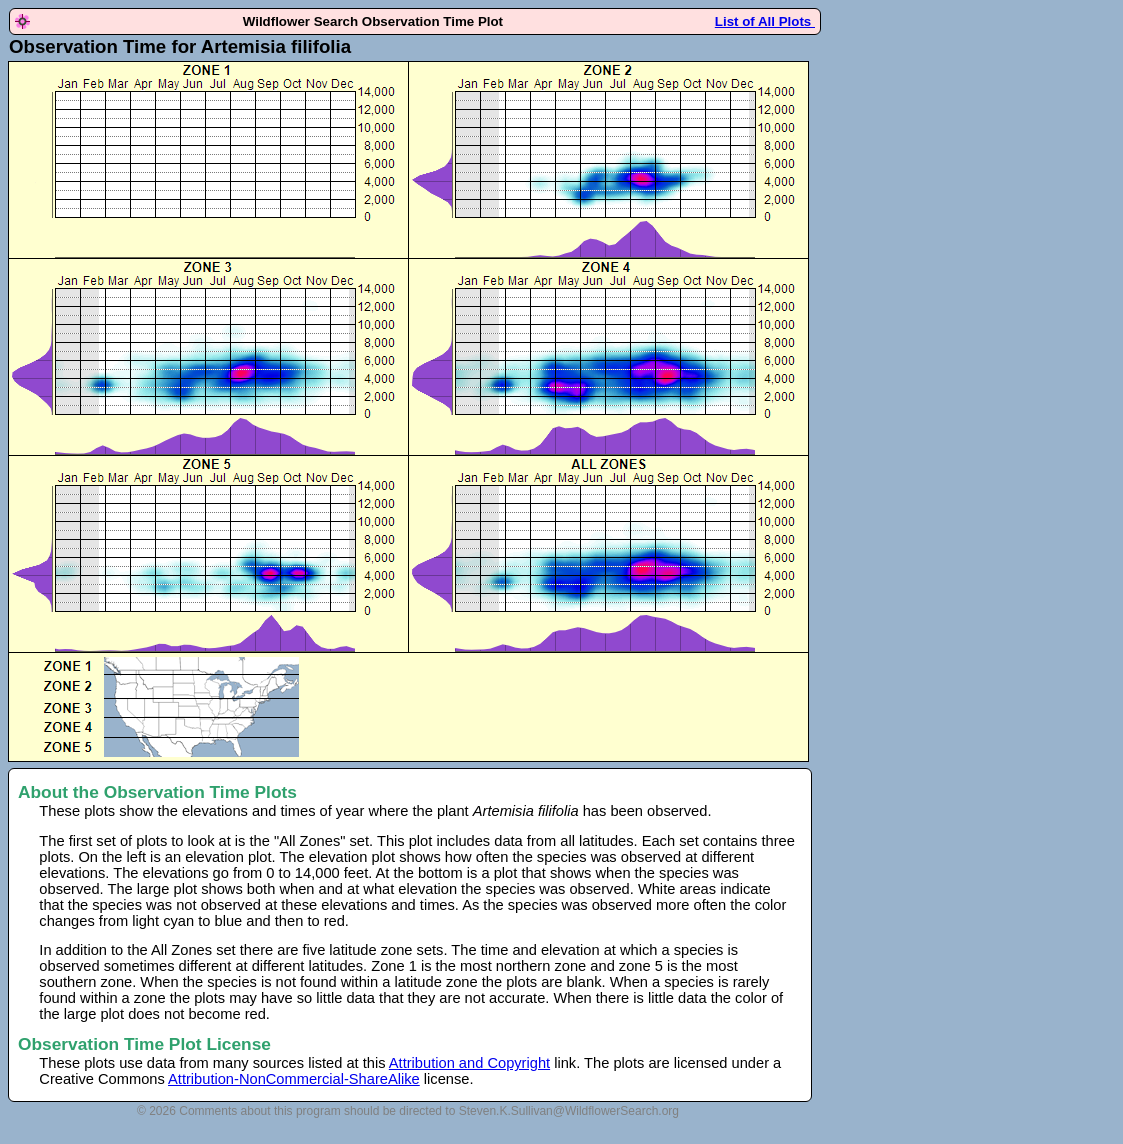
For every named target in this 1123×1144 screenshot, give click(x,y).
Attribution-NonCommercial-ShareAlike (294, 1079)
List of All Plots (765, 21)
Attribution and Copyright (469, 1063)
